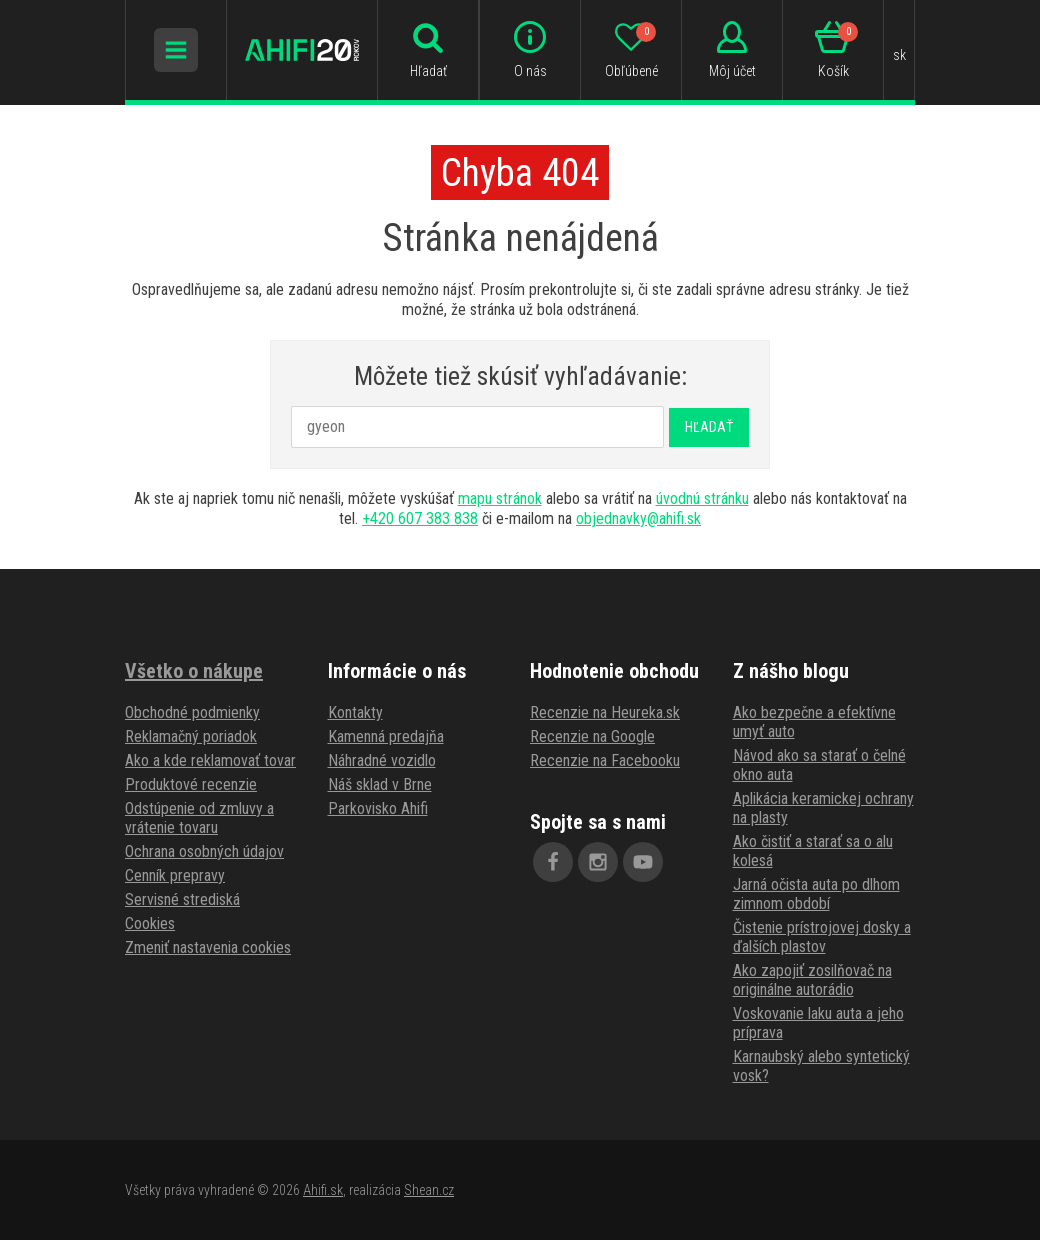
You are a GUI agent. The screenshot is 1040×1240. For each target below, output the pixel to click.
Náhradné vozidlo (382, 760)
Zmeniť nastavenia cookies (208, 947)
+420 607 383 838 (420, 518)
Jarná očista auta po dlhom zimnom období (816, 894)
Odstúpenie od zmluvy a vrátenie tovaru (199, 818)
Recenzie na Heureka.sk (605, 712)
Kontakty (355, 712)
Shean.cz (429, 1190)
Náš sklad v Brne (380, 784)
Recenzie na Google (592, 736)
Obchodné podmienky (192, 712)
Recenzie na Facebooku (605, 760)
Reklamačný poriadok (191, 736)
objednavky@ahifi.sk (638, 518)
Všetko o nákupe (194, 671)
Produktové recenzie (191, 784)
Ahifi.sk (323, 1190)
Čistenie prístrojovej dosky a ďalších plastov (822, 937)
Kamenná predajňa (386, 736)
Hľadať (709, 427)
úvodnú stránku (702, 498)
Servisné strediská (182, 899)
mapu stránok (500, 498)
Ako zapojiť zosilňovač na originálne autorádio (812, 980)
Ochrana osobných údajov (204, 851)
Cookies (150, 923)
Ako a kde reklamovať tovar (210, 760)
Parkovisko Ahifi (378, 808)
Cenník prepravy (175, 875)
